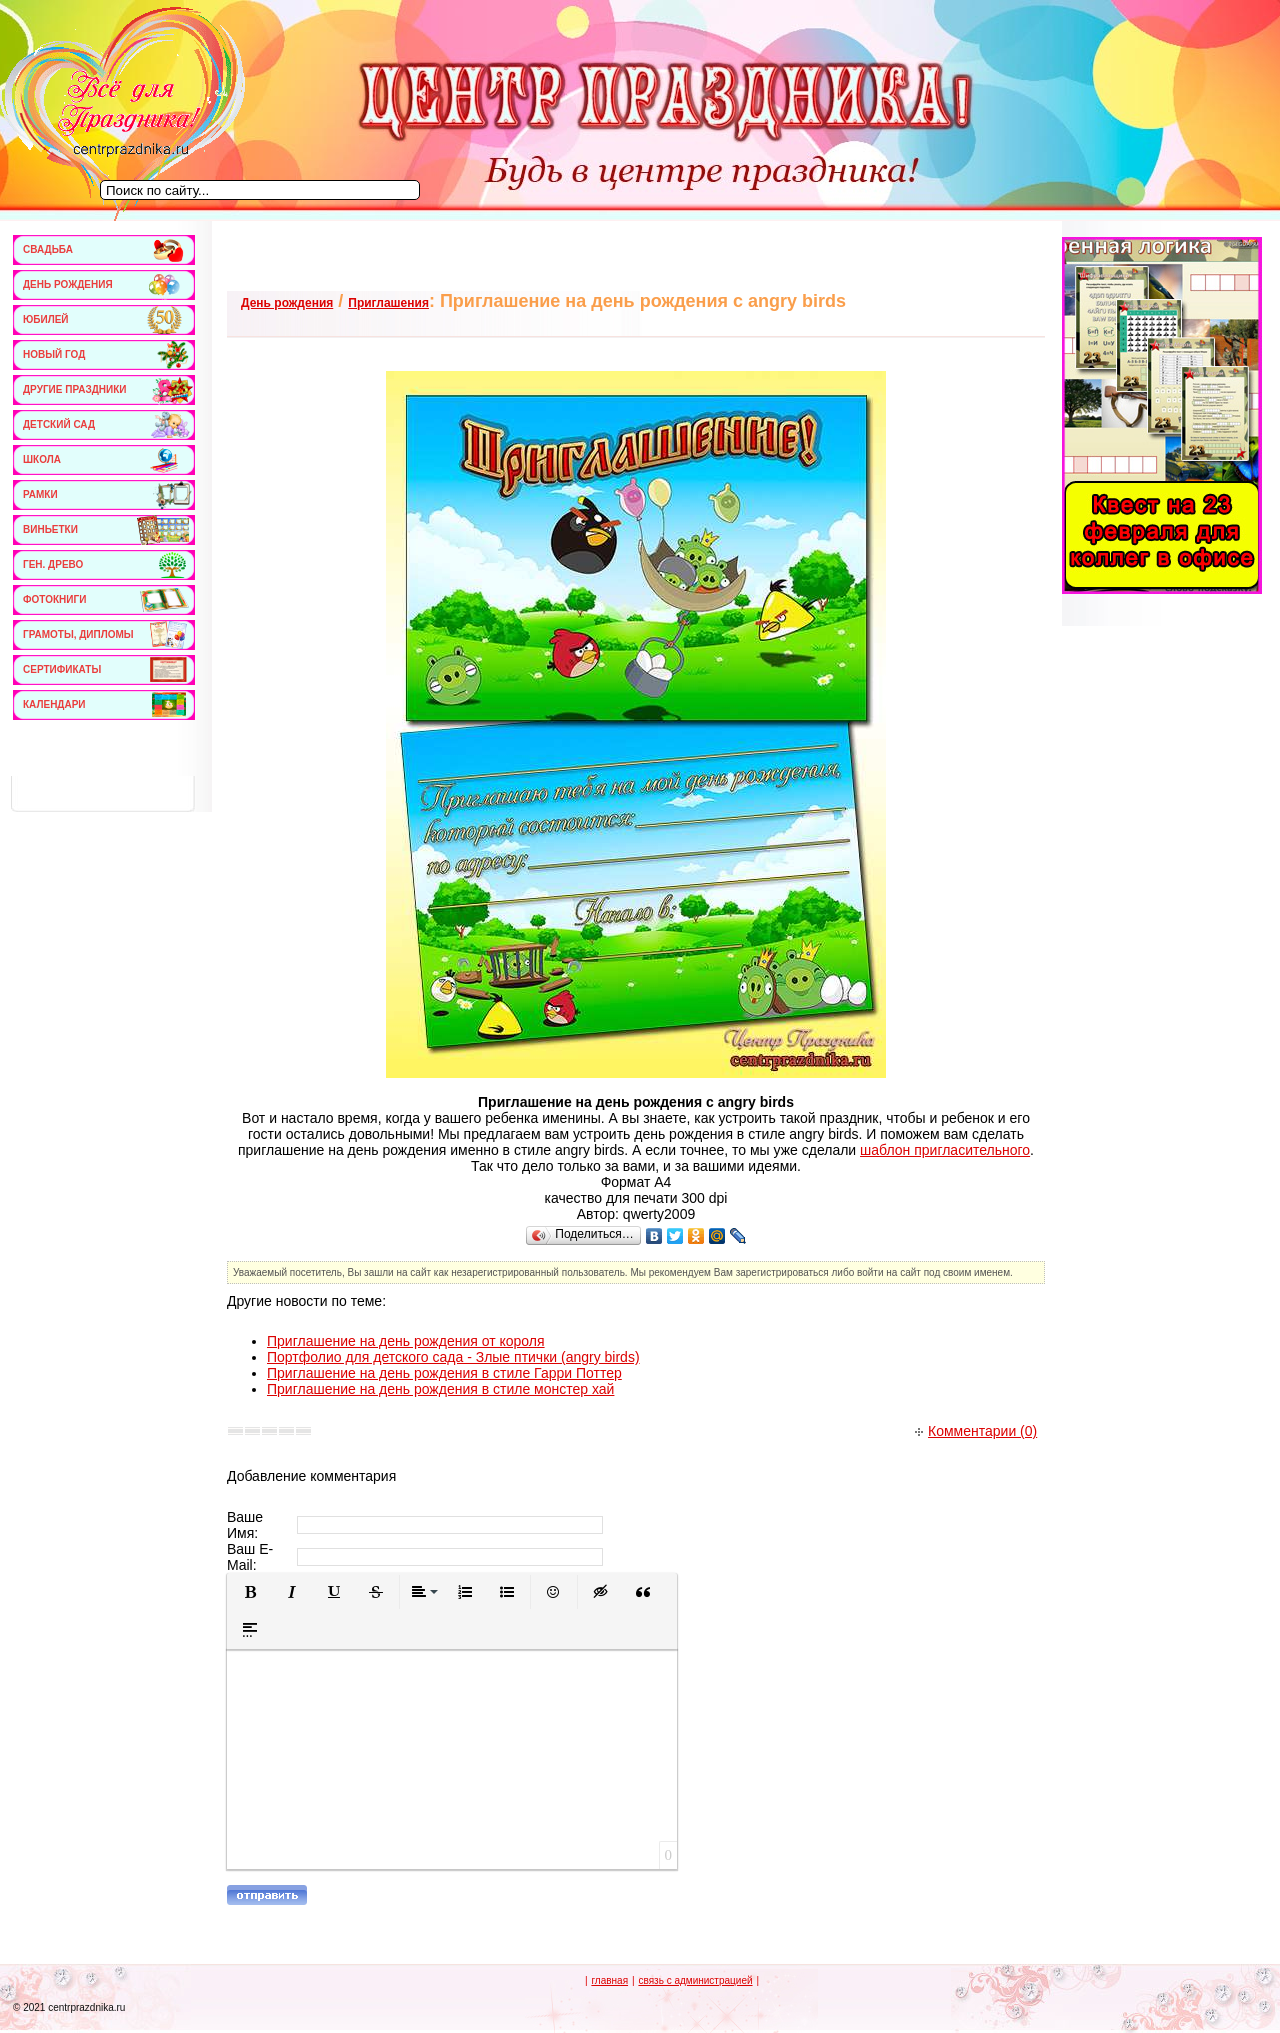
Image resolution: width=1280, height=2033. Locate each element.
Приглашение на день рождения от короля (406, 1341)
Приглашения (388, 303)
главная (609, 1980)
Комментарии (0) (976, 1431)
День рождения (287, 303)
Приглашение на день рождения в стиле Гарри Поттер (444, 1373)
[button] (250, 1592)
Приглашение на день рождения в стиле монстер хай (440, 1389)
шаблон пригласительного (945, 1150)
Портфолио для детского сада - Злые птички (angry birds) (453, 1357)
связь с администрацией (695, 1980)
